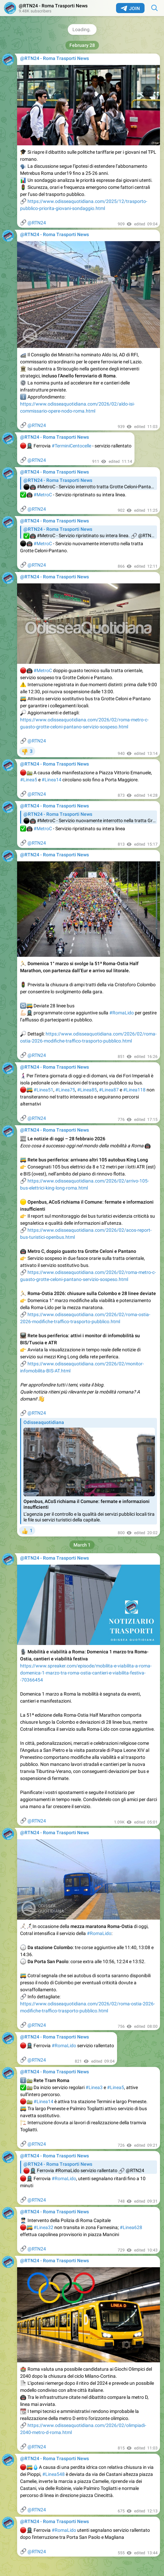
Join (130, 8)
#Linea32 (43, 2227)
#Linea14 (51, 779)
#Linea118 (134, 1089)
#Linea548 (53, 2474)
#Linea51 (43, 1089)
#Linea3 (94, 2087)
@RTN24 (37, 222)
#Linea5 (28, 779)
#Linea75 (65, 1089)
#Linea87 (109, 1089)
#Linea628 (131, 2227)
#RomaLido (121, 1012)
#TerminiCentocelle (71, 445)
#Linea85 (87, 1089)
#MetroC (43, 494)
